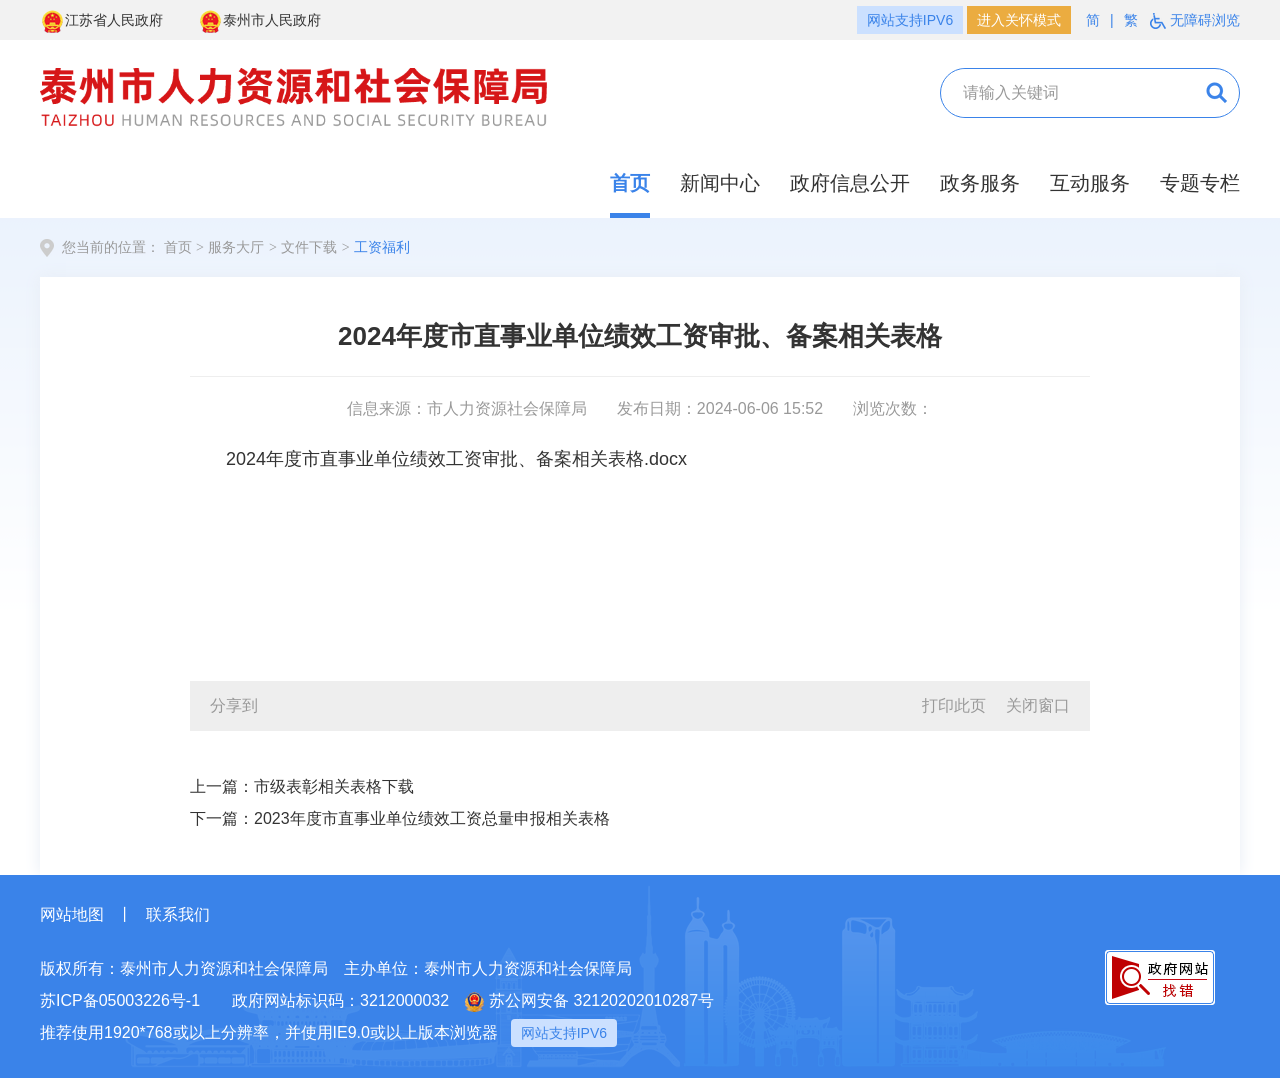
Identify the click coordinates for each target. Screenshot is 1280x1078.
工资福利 (382, 247)
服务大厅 (236, 247)
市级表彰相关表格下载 (334, 786)
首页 (630, 183)
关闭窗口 (1038, 705)
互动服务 (1090, 183)
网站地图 (72, 914)
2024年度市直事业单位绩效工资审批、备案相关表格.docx (456, 459)
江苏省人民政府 (101, 21)
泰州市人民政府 (259, 21)
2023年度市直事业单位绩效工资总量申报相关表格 (432, 818)
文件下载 (309, 247)
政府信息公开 (850, 183)
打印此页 (954, 705)
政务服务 (980, 183)
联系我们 (178, 914)
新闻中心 (720, 183)
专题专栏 (1200, 183)
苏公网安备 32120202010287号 (589, 1002)
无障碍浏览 (1195, 20)
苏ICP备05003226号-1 (120, 1000)
